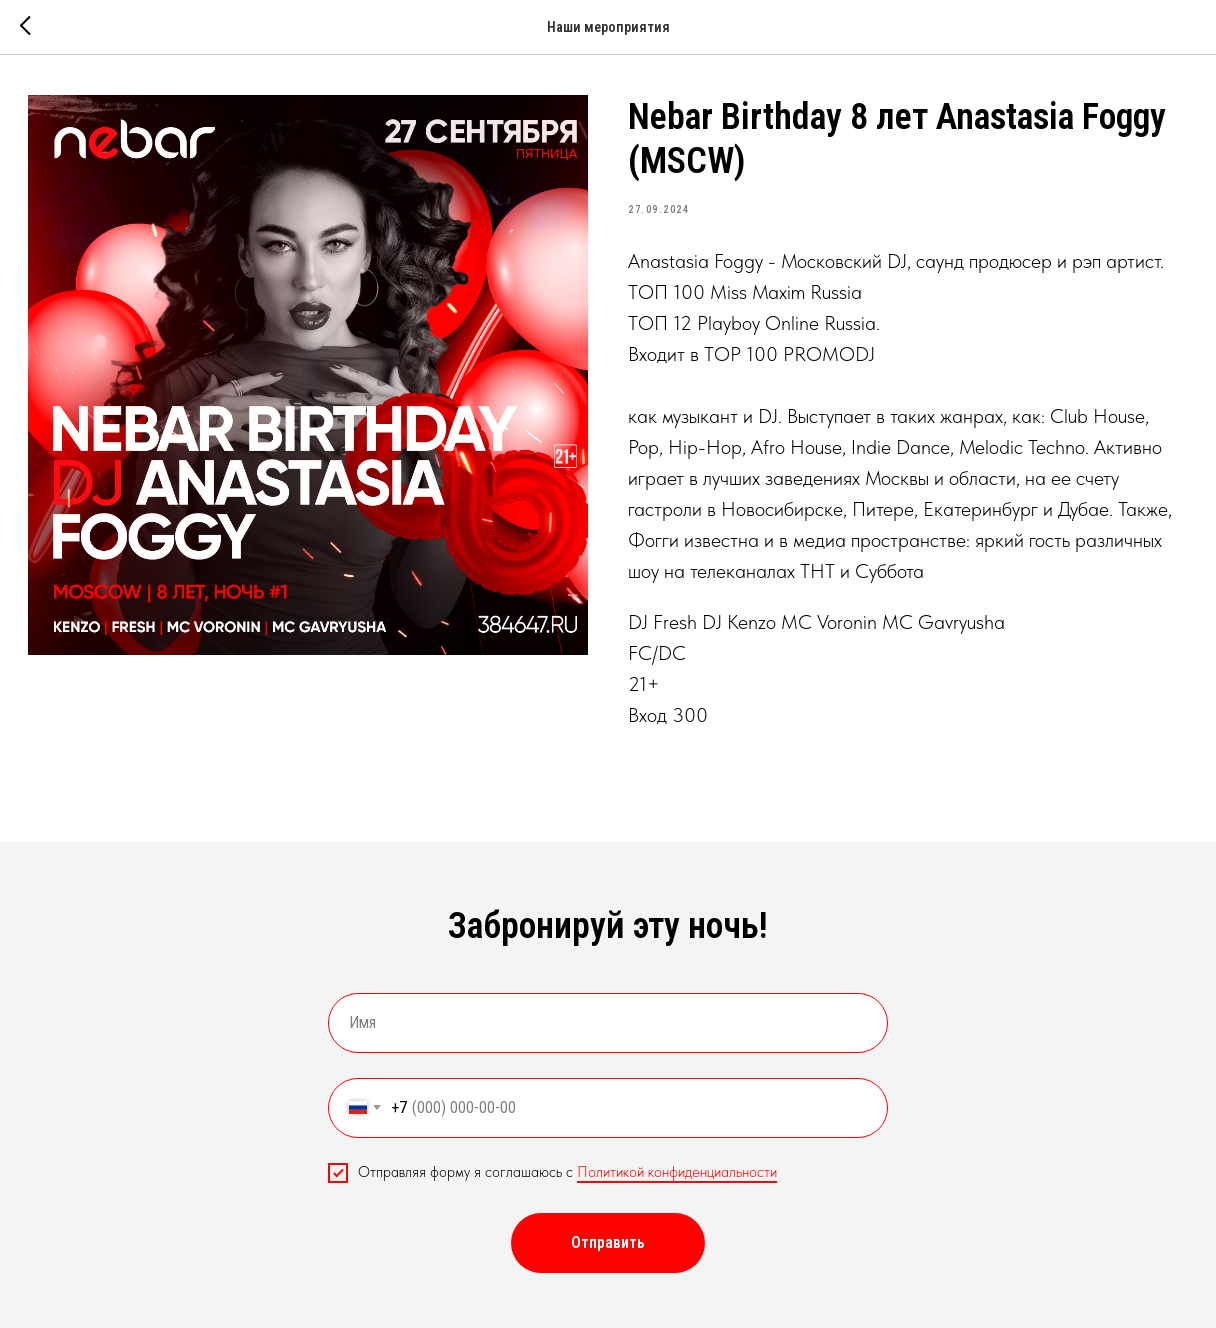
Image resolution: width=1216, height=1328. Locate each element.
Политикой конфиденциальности (677, 1172)
